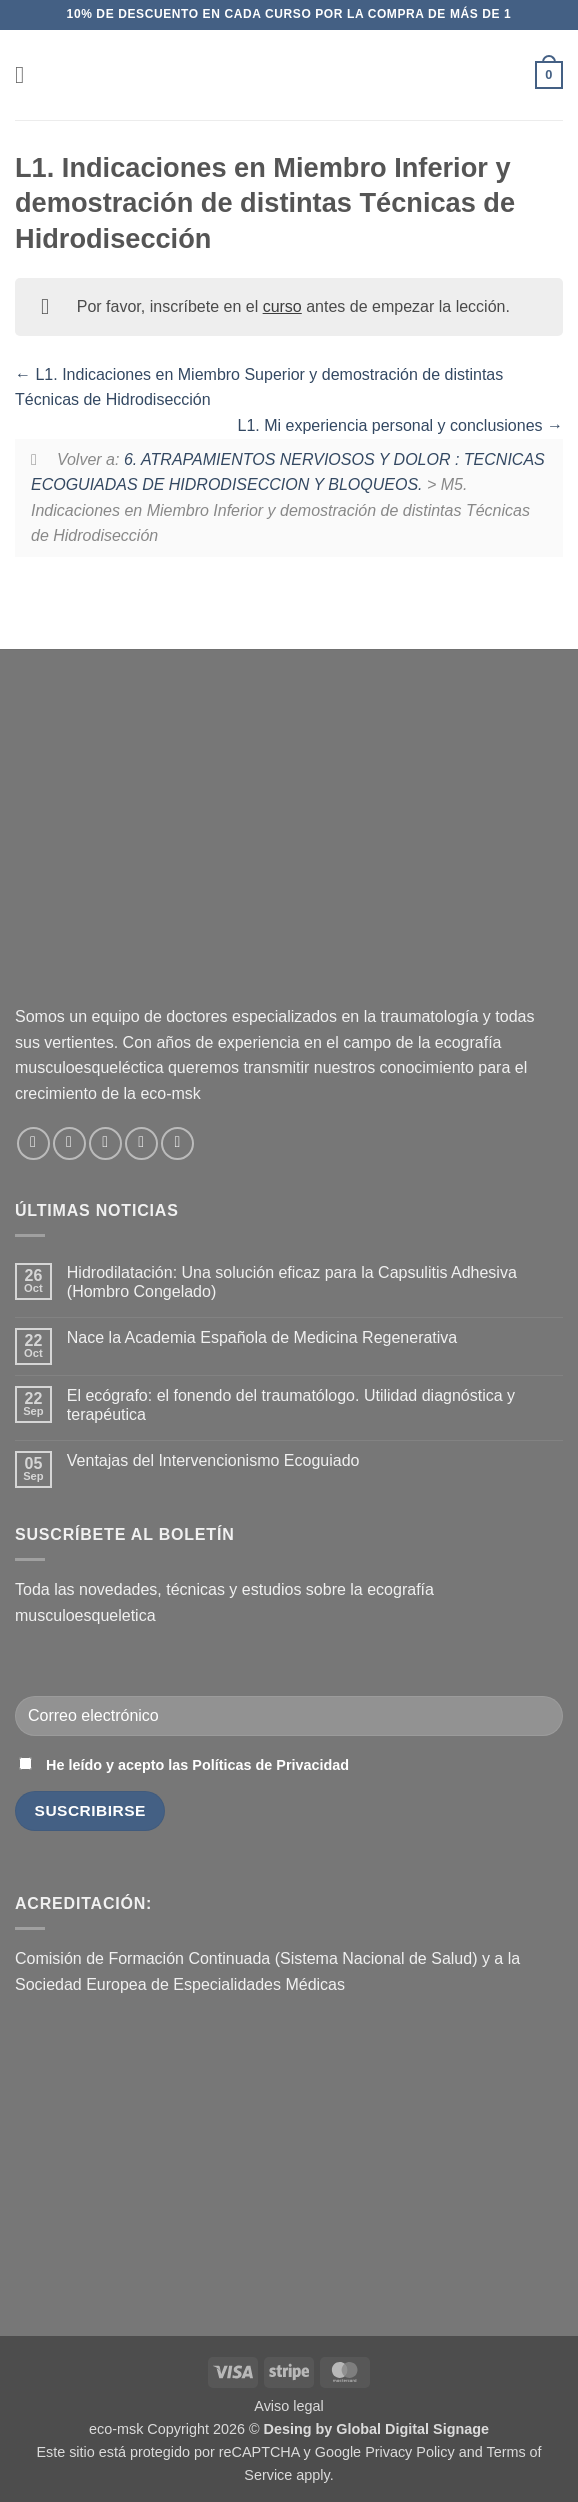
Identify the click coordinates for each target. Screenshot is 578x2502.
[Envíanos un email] (105, 1143)
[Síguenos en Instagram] (69, 1143)
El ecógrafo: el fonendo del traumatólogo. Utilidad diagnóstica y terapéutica (291, 1405)
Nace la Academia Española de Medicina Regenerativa (262, 1337)
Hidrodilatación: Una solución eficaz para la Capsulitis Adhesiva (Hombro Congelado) (292, 1282)
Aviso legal (288, 2406)
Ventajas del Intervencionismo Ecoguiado (213, 1460)
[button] (27, 74)
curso (282, 306)
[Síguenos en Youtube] (177, 1143)
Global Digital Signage (412, 2429)
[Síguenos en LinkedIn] (141, 1143)
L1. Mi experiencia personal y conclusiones (401, 425)
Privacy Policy (410, 2452)
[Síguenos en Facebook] (33, 1143)
